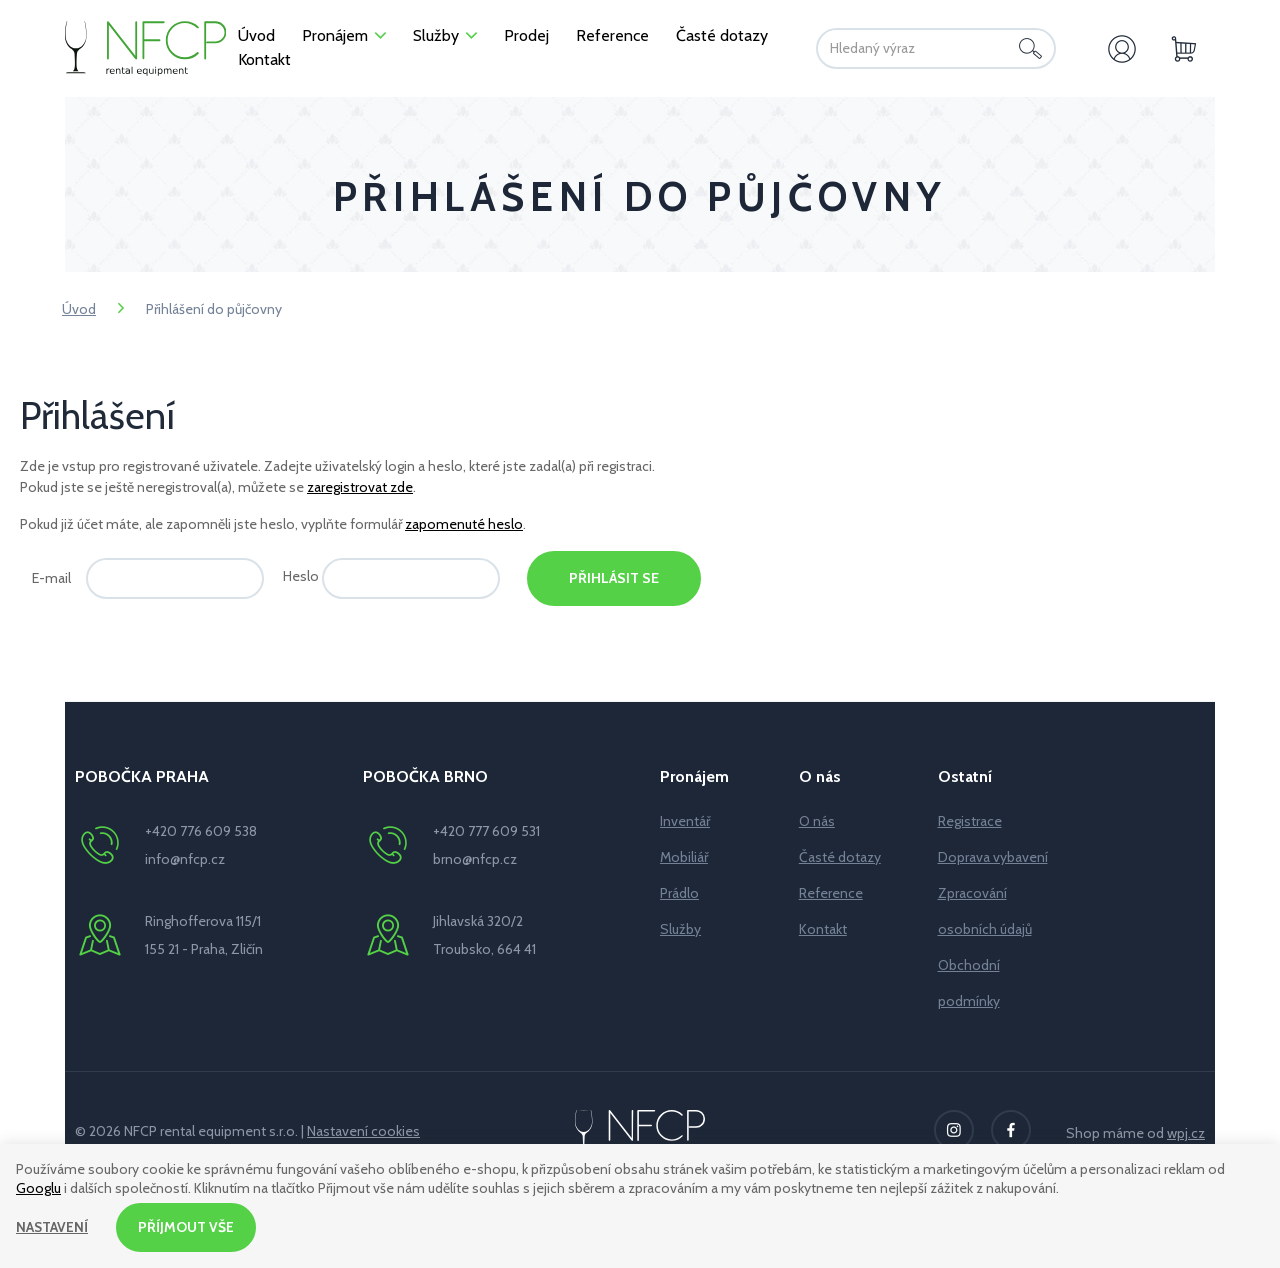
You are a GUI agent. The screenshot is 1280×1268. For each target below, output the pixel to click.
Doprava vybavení (993, 857)
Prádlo (679, 893)
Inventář (685, 821)
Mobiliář (684, 857)
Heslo (301, 576)
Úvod (79, 309)
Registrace (970, 821)
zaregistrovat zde (360, 487)
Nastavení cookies (363, 1131)
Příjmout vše (187, 1227)
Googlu (38, 1188)
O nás (817, 821)
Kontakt (823, 929)
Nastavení (52, 1227)
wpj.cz (1186, 1133)
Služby (680, 929)
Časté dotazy (840, 857)
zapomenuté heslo (464, 524)
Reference (831, 893)
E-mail (51, 578)
